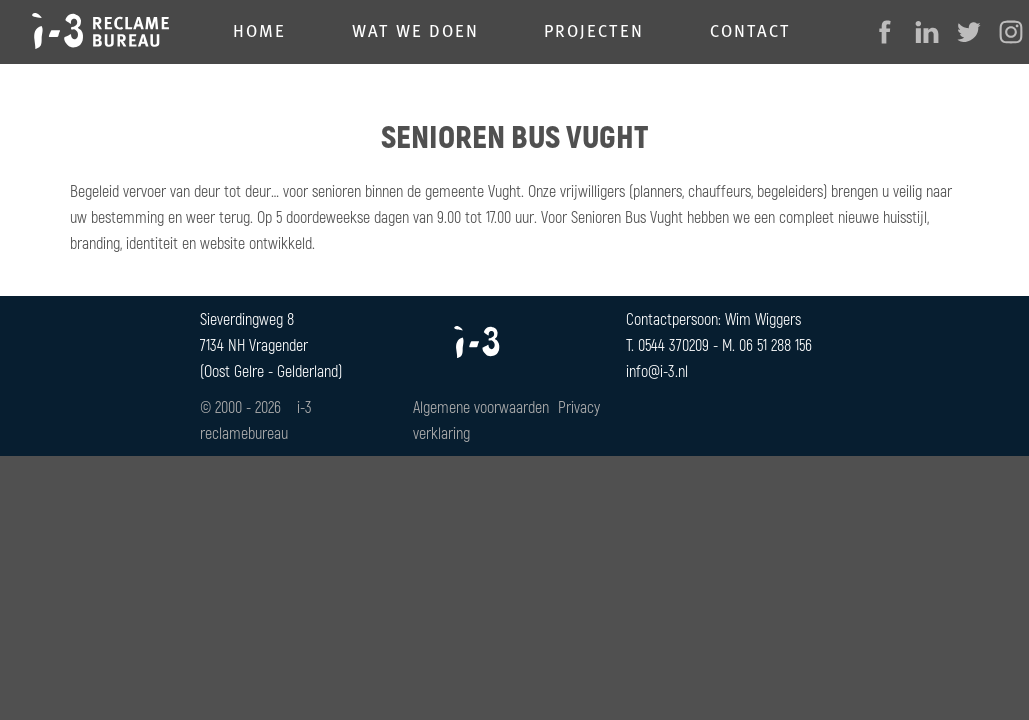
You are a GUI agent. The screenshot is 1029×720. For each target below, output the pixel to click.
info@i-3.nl (657, 370)
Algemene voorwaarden (481, 406)
